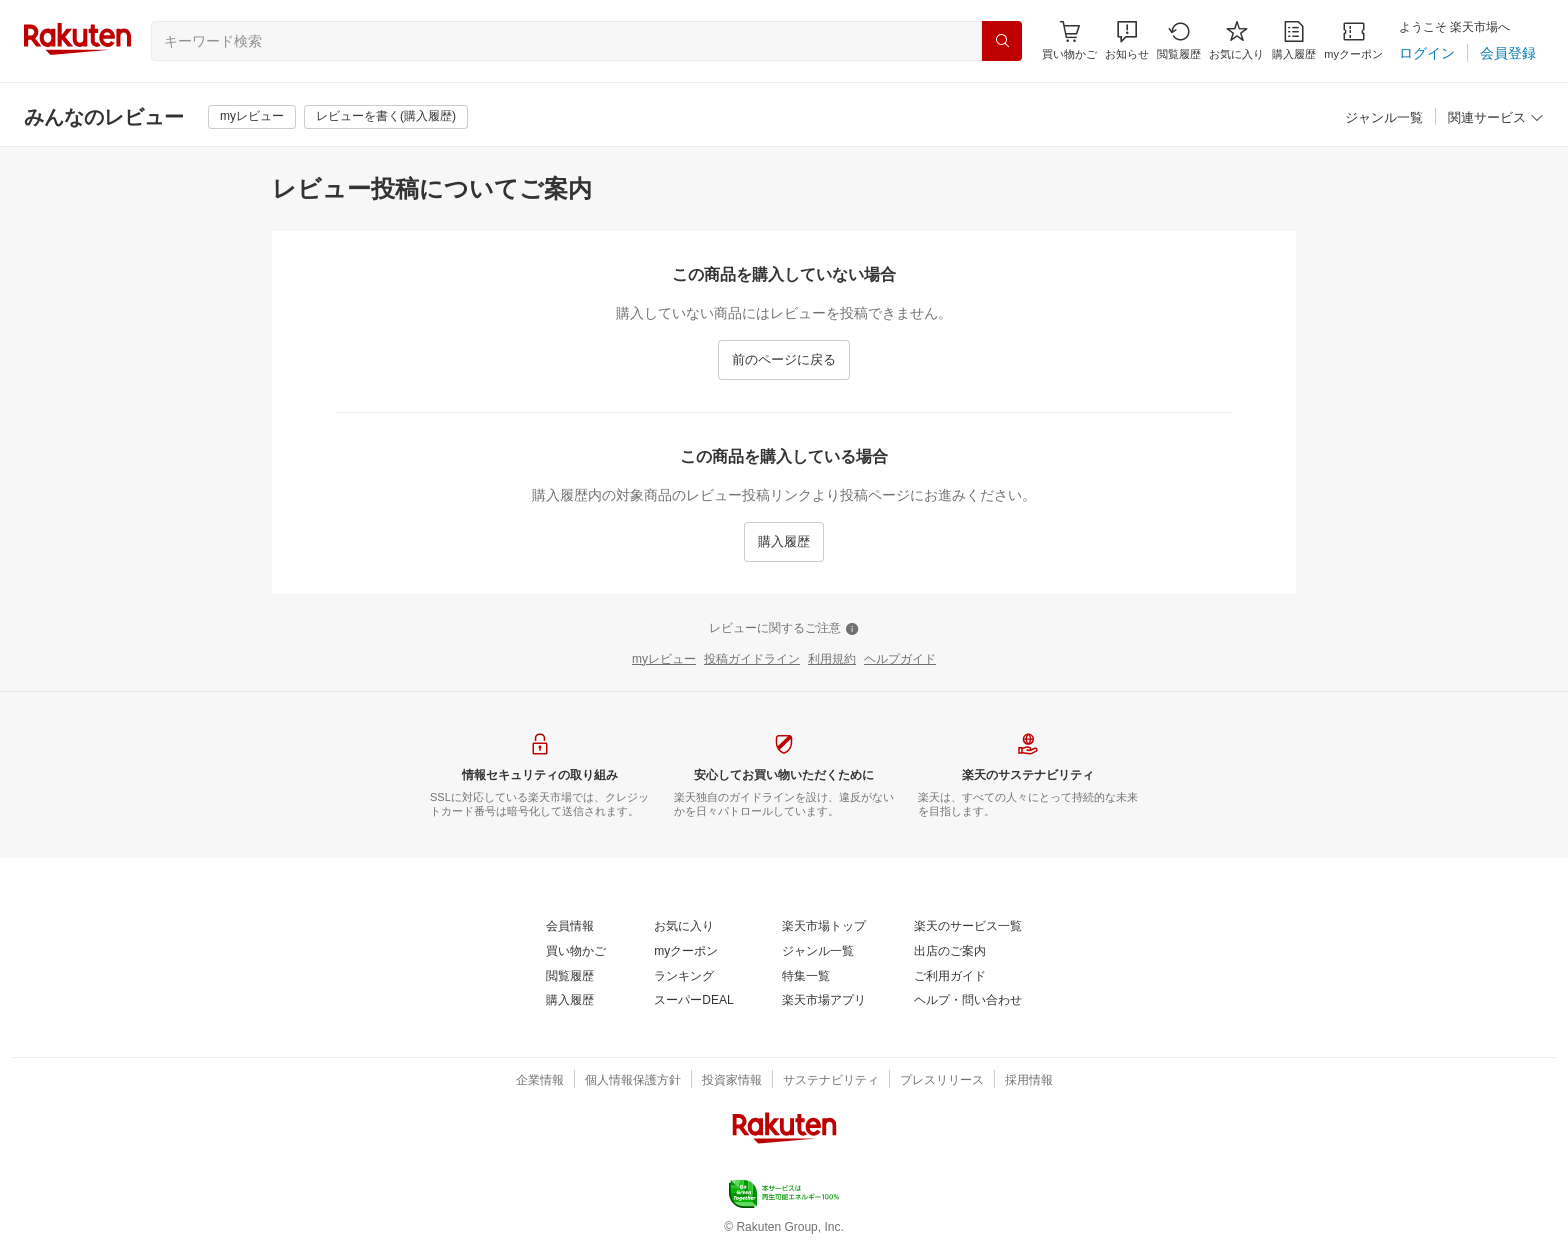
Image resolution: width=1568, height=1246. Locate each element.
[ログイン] (1427, 53)
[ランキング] (684, 977)
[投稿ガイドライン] (752, 660)
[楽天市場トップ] (824, 927)
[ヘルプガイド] (900, 660)
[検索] (1002, 41)
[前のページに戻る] (784, 360)
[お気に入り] (1236, 40)
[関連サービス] (1496, 118)
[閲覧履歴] (1179, 40)
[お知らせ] (1127, 40)
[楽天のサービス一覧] (968, 927)
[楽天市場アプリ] (824, 1001)
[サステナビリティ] (831, 1081)
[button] (1127, 40)
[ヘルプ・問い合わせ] (968, 1001)
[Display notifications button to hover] (1069, 40)
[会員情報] (570, 927)
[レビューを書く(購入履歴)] (386, 117)
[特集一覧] (806, 977)
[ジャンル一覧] (1384, 118)
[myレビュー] (252, 117)
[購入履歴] (1294, 40)
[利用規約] (832, 660)
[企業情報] (540, 1081)
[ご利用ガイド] (950, 977)
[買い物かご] (576, 952)
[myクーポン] (1353, 40)
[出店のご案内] (950, 952)
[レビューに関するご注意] (784, 629)
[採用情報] (1029, 1081)
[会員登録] (1508, 53)
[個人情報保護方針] (633, 1081)
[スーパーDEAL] (693, 1001)
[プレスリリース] (942, 1081)
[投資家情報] (732, 1081)
